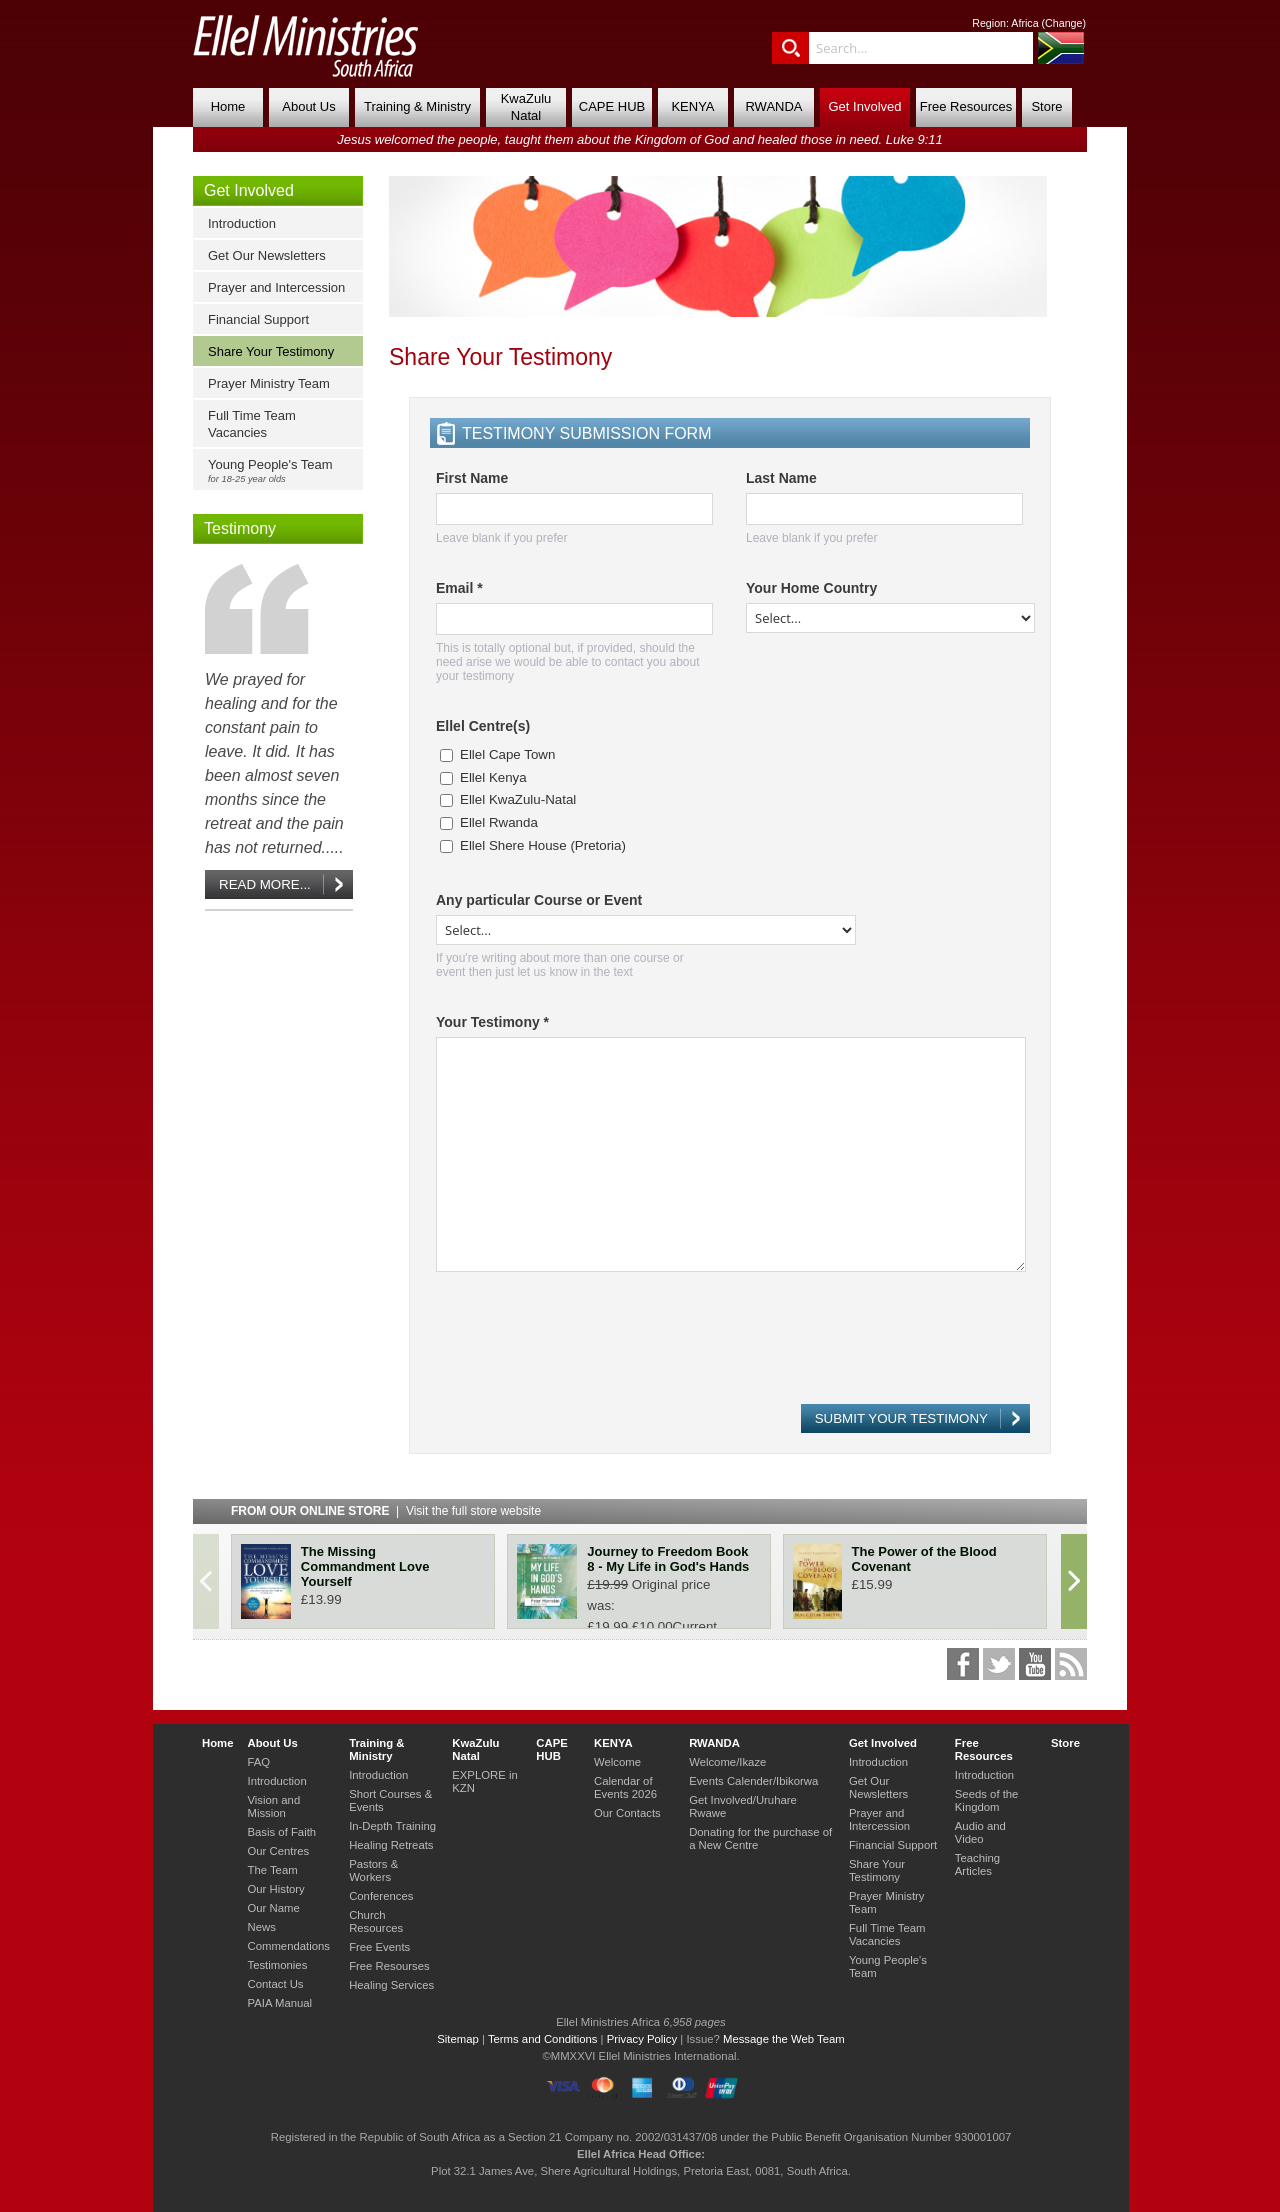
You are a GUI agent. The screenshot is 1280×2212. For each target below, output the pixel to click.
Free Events (379, 1947)
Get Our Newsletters (267, 255)
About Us (308, 106)
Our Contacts (627, 1813)
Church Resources (376, 1921)
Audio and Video (980, 1832)
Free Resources (966, 106)
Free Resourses (389, 1966)
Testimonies (277, 1965)
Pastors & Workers (373, 1870)
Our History (275, 1889)
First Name (472, 478)
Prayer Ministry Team (269, 383)
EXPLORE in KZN (484, 1781)
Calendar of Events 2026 (625, 1787)
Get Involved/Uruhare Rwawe (743, 1806)
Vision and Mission (273, 1806)
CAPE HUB (612, 106)
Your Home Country (811, 588)
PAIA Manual (279, 2003)
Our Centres (278, 1851)
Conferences (381, 1896)
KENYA (692, 106)
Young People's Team (282, 470)
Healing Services (391, 1985)
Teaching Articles (977, 1864)
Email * (459, 588)
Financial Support (258, 319)
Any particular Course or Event (539, 900)
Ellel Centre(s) (483, 726)
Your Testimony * (492, 1022)
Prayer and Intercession (276, 287)
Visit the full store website (473, 1511)
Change (1063, 23)
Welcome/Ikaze (727, 1762)
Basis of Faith (281, 1832)
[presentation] (588, 1347)
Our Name (273, 1908)
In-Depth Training (392, 1826)
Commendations (288, 1946)
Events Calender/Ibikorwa (753, 1781)
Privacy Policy (642, 2039)
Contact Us (275, 1984)
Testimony (240, 528)
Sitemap (458, 2039)
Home (228, 106)
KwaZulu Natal (526, 107)
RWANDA (773, 106)
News (261, 1927)
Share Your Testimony (271, 351)
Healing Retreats (391, 1845)
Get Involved (865, 106)
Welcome (617, 1762)
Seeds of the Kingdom (987, 1800)
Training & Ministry (417, 106)
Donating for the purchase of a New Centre (760, 1838)
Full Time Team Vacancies (252, 424)
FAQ (258, 1762)
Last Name (781, 478)
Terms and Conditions (543, 2039)
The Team (272, 1870)
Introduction (242, 223)
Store (1046, 106)
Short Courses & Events (390, 1800)
